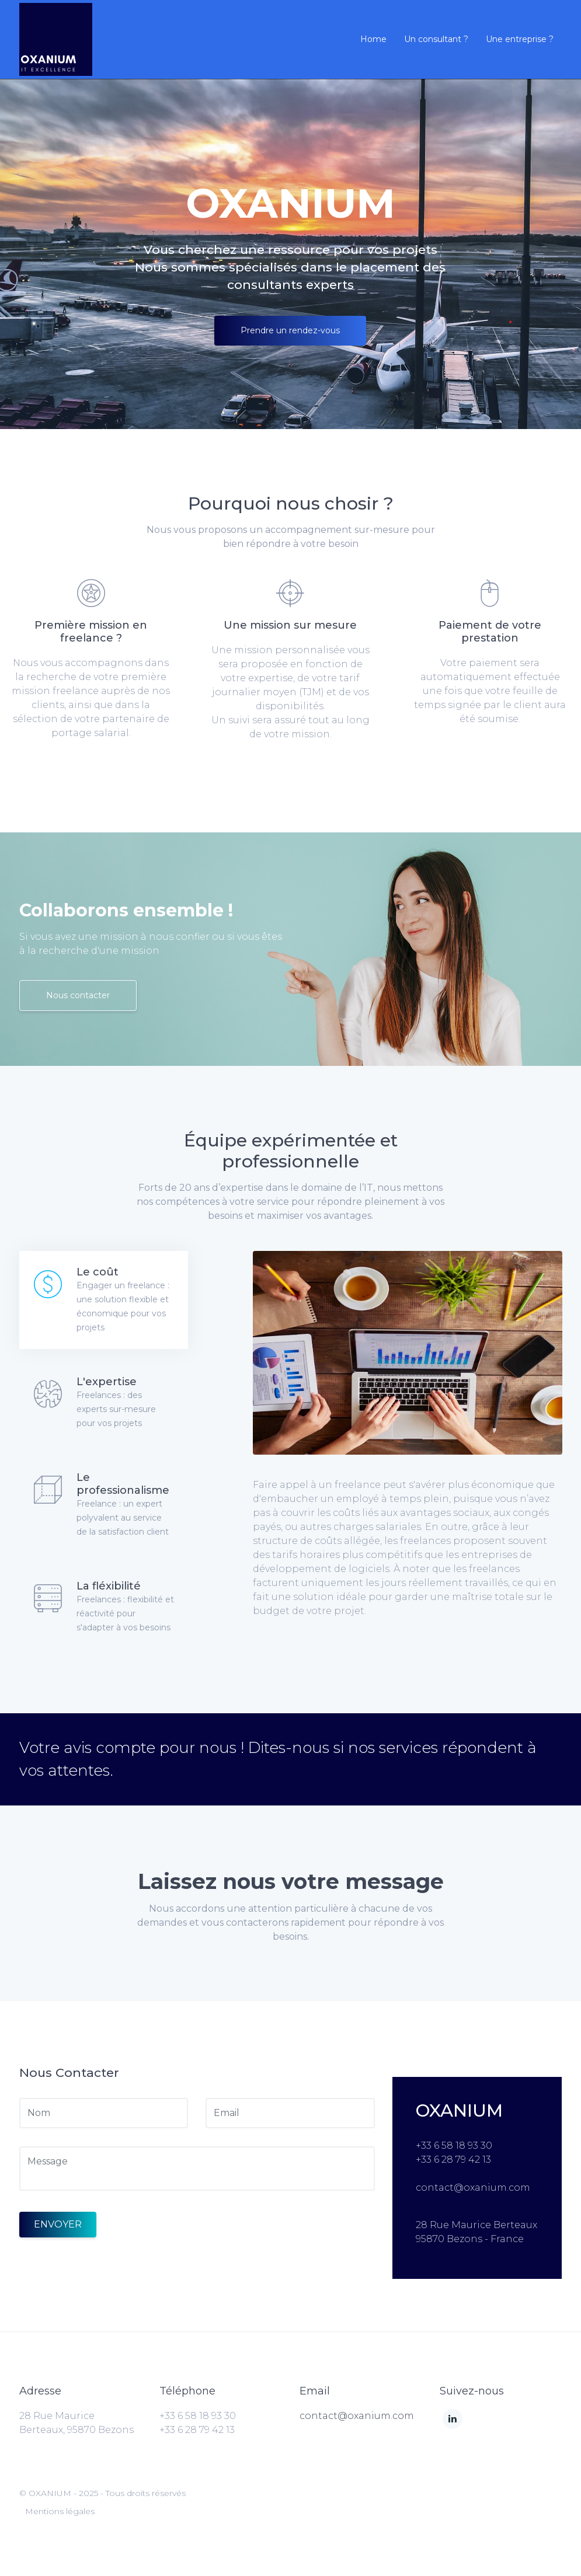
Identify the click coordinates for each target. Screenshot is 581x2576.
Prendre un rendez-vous (290, 330)
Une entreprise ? (520, 39)
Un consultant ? (436, 39)
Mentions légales (60, 2511)
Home (373, 39)
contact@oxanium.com (357, 2415)
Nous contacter (78, 995)
